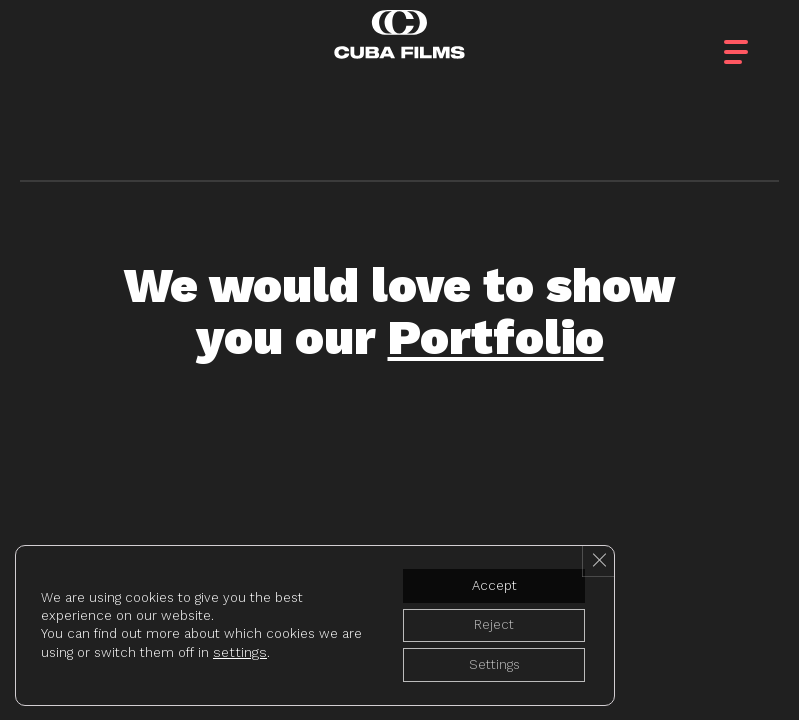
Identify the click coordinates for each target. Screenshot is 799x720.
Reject (486, 621)
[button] (754, 39)
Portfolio (496, 337)
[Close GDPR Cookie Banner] (597, 554)
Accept (486, 579)
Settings (486, 663)
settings (261, 647)
